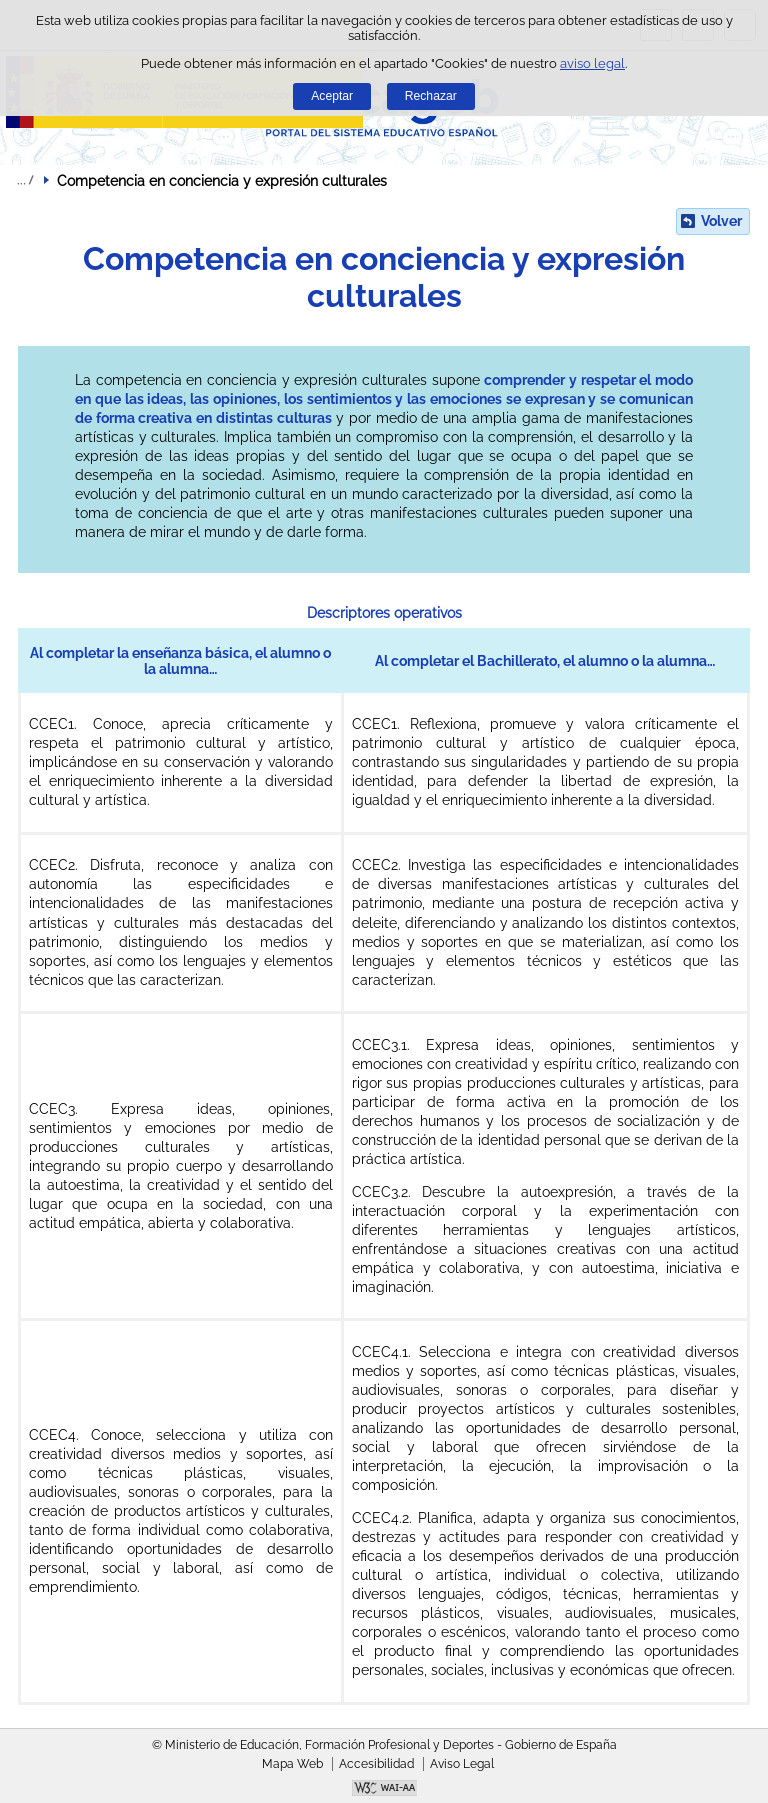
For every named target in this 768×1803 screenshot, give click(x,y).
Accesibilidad (376, 1764)
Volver (721, 221)
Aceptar (332, 96)
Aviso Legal (462, 1764)
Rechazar (431, 96)
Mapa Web (292, 1764)
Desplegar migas (25, 180)
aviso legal (592, 63)
